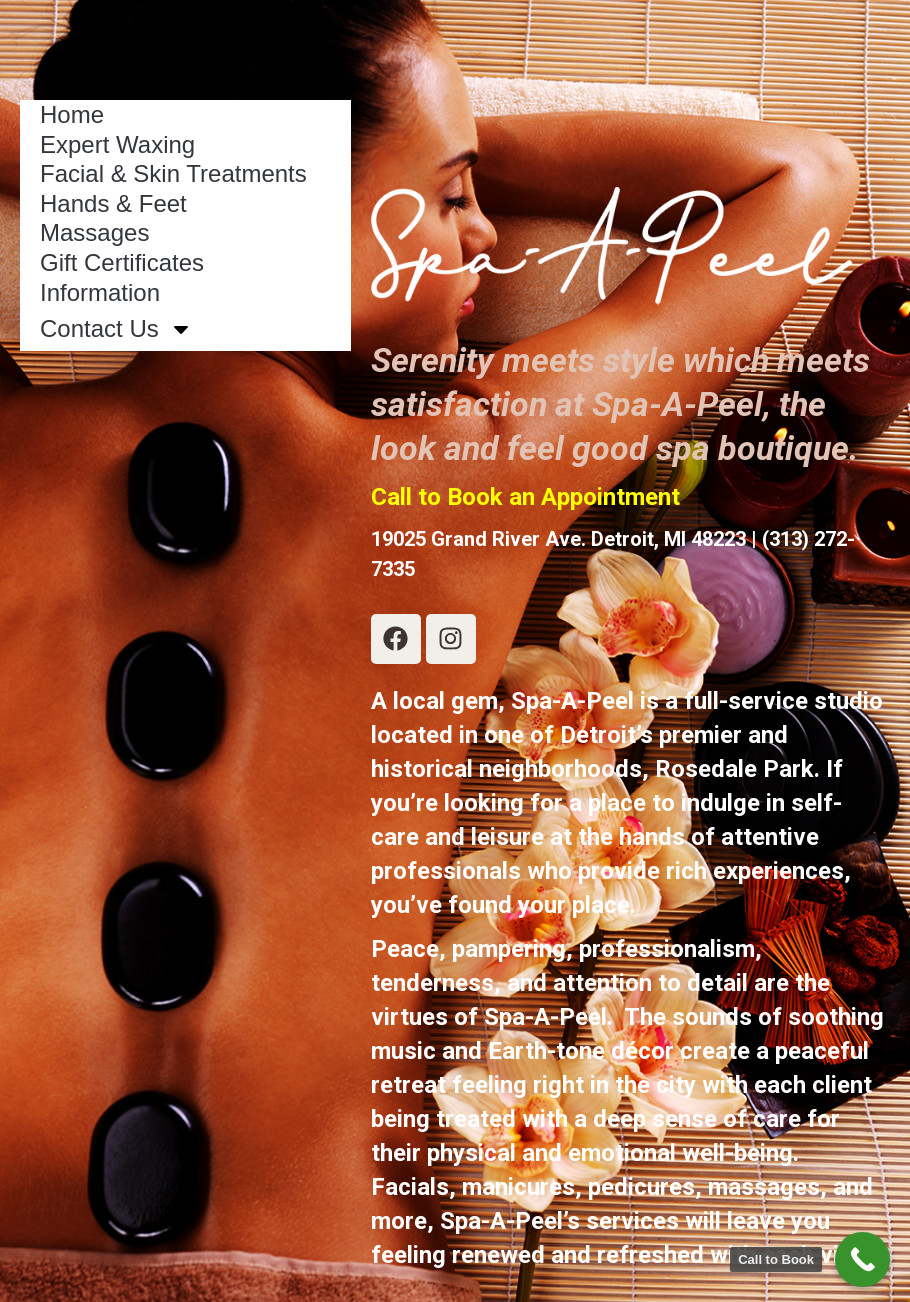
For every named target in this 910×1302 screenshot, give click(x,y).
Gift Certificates (122, 262)
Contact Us (116, 329)
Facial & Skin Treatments (173, 173)
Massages (94, 232)
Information (100, 292)
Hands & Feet (113, 203)
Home (72, 114)
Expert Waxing (117, 144)
